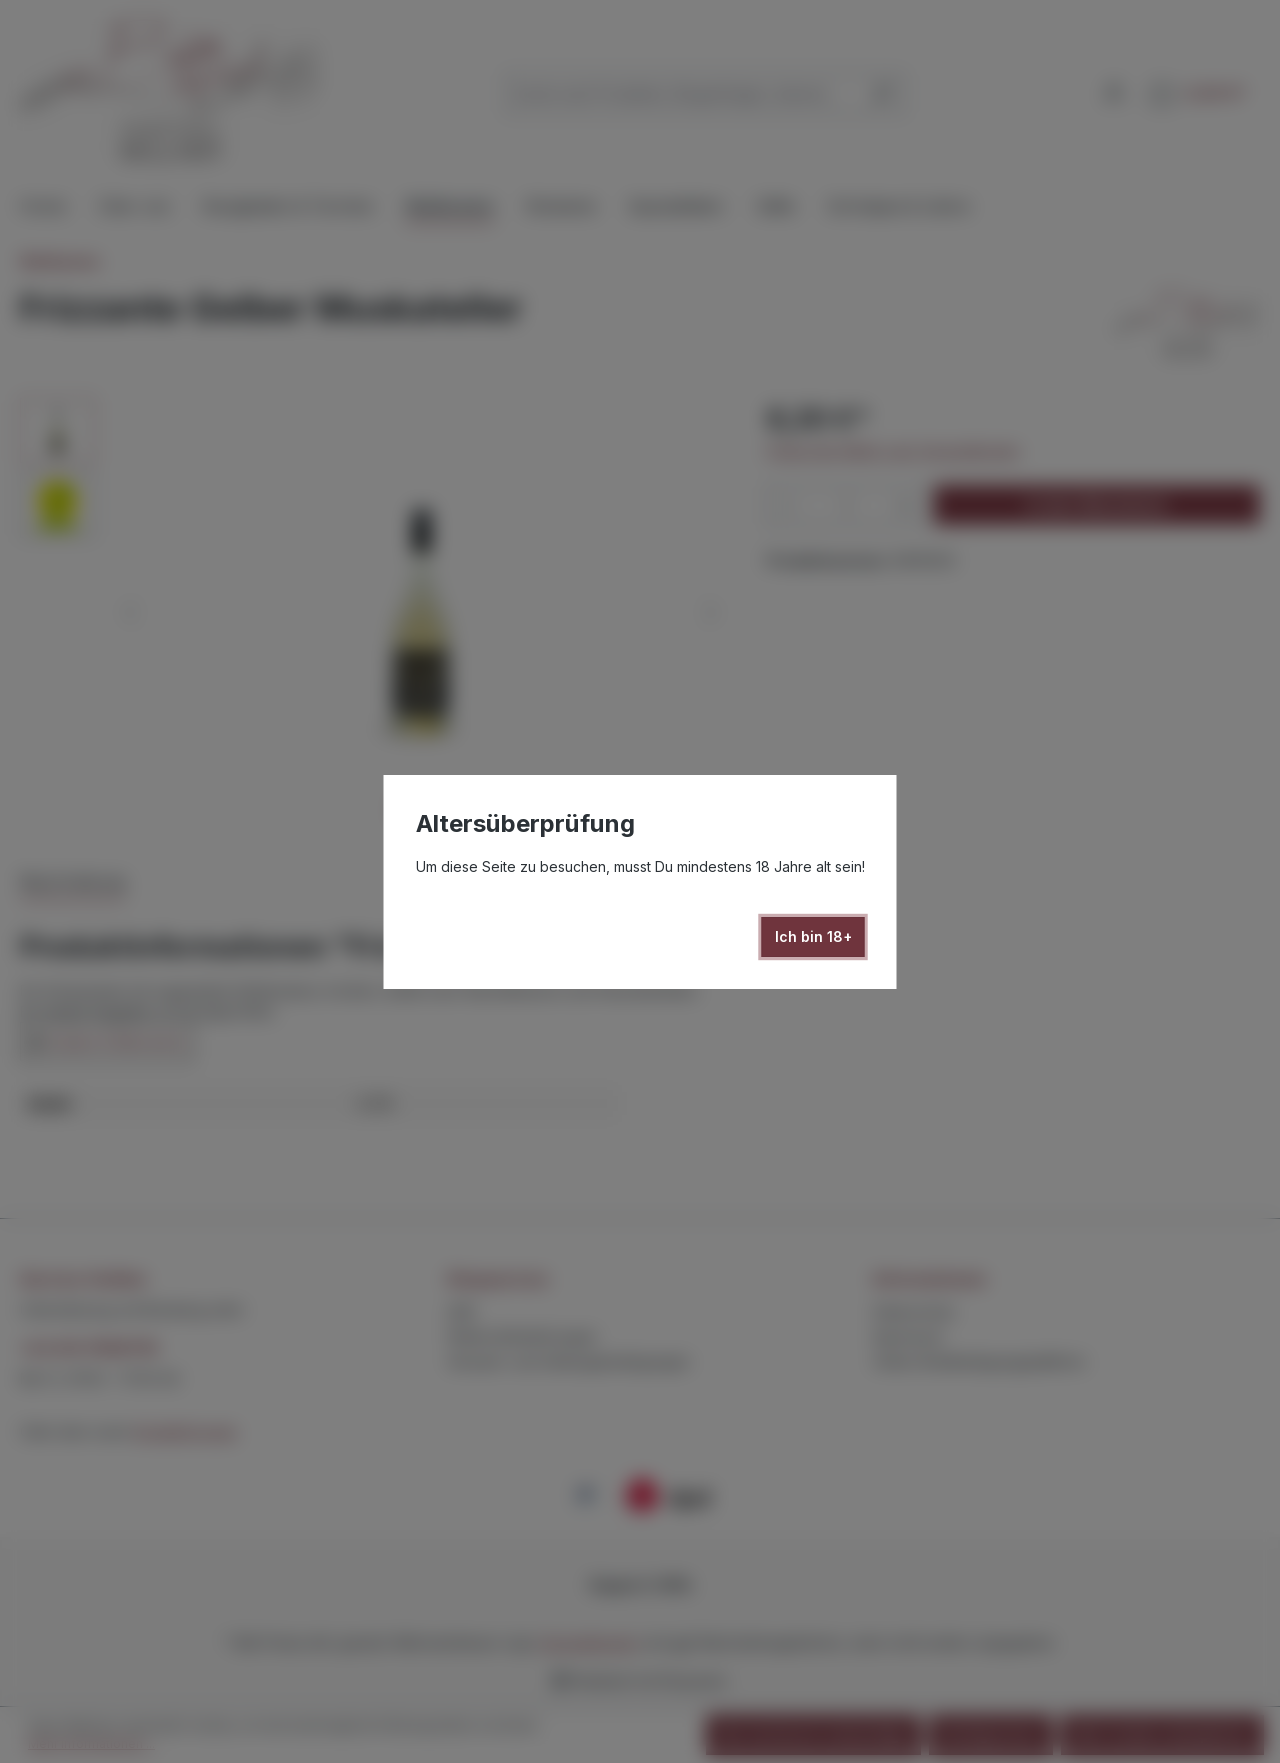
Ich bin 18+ (813, 936)
